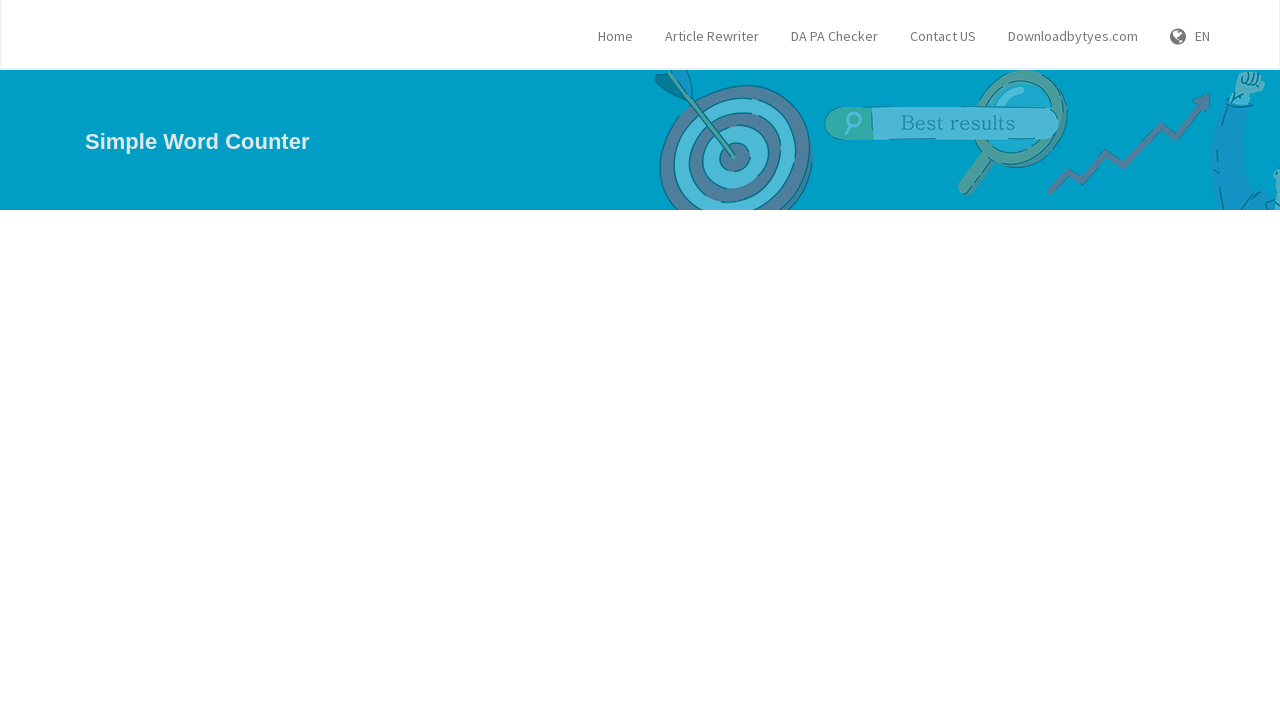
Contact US (943, 36)
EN (1190, 36)
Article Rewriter (712, 36)
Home (615, 36)
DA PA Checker (834, 36)
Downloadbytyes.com (1073, 36)
